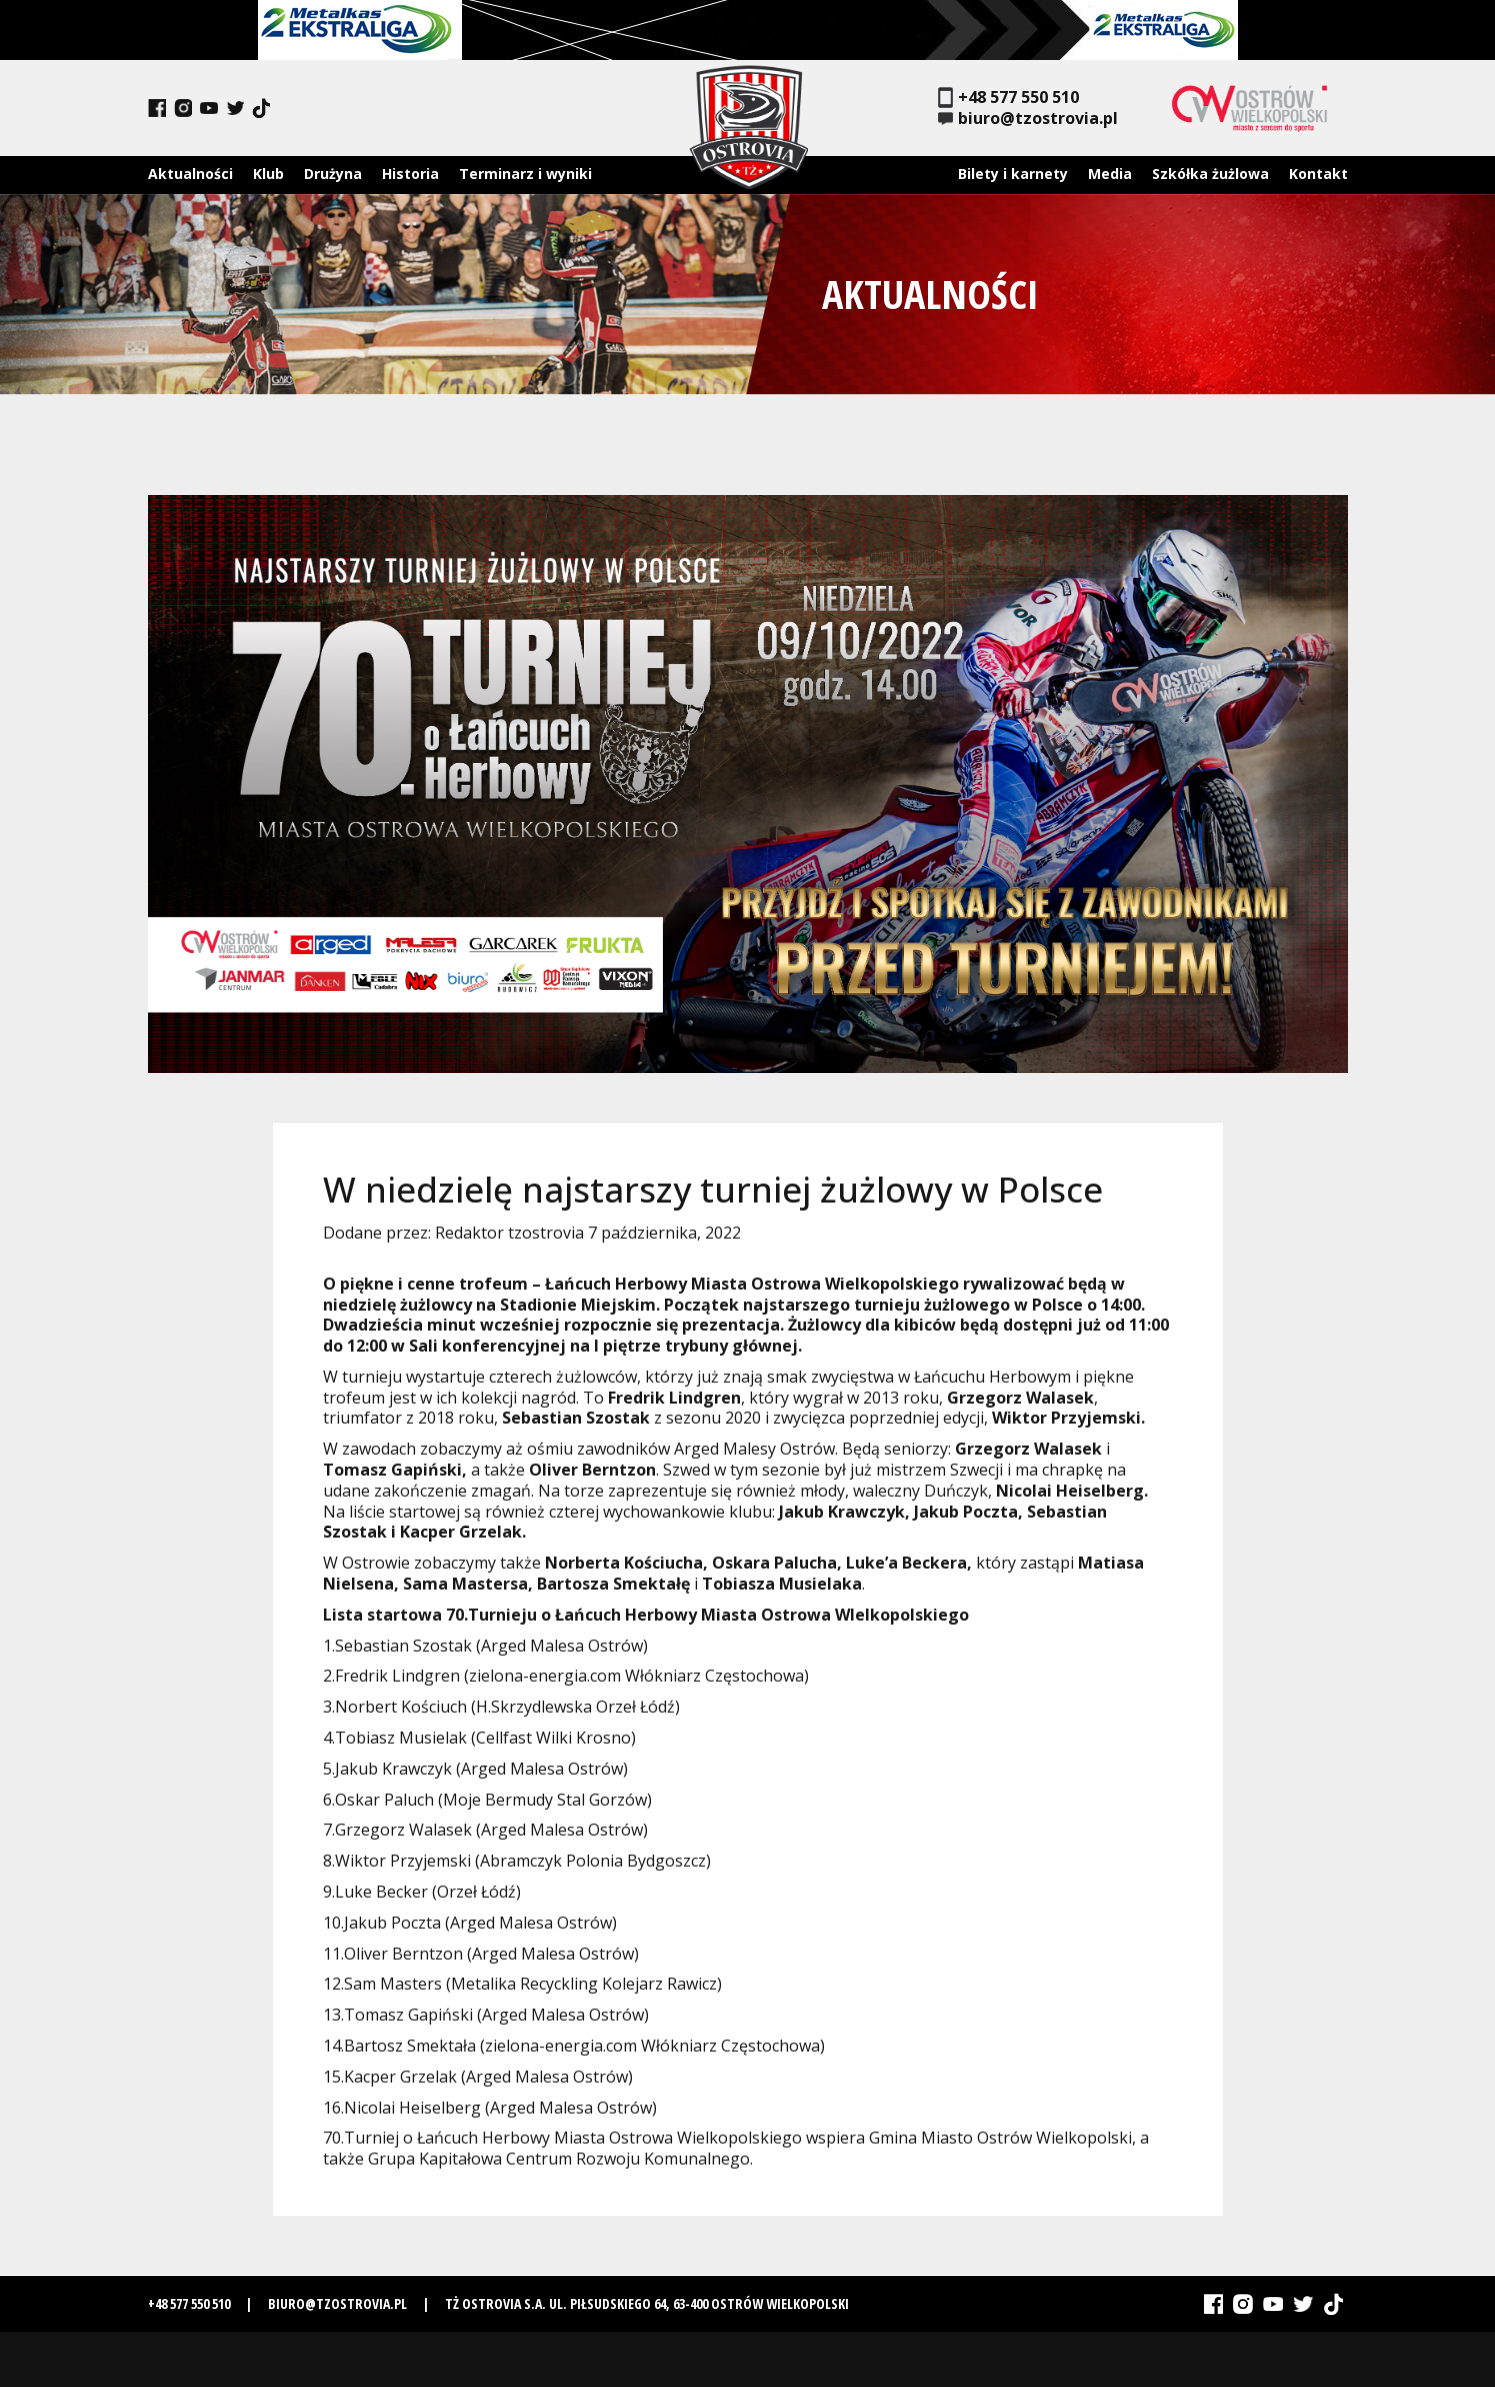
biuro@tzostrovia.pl (1028, 118)
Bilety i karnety (1013, 173)
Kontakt (1318, 173)
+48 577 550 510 (1008, 97)
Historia (410, 173)
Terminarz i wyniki (525, 173)
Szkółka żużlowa (1210, 173)
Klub (268, 173)
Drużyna (333, 173)
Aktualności (190, 173)
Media (1110, 173)
